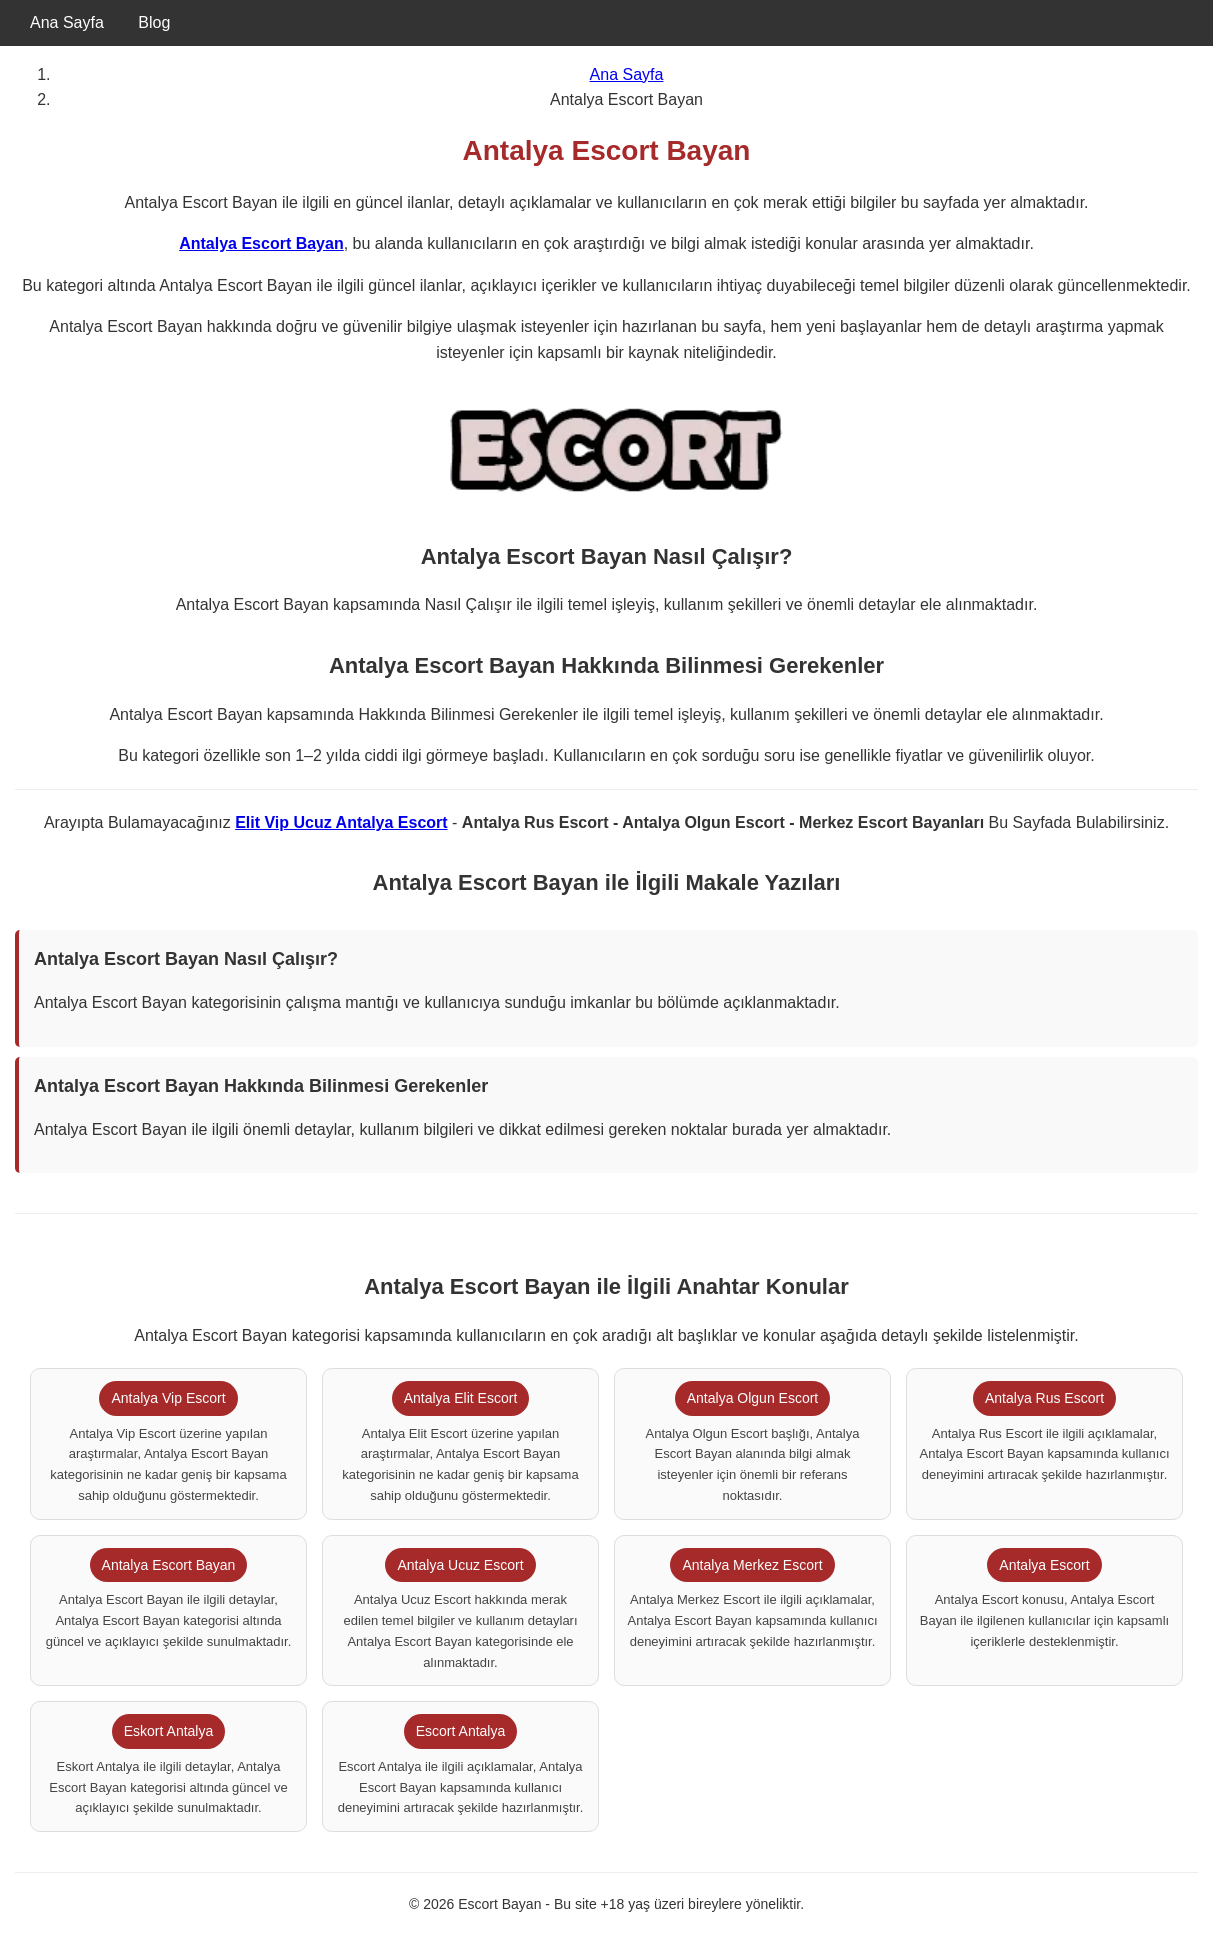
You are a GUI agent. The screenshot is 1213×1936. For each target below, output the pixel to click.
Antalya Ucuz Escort (460, 1565)
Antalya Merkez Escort (752, 1565)
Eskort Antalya (169, 1731)
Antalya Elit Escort (461, 1398)
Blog (154, 22)
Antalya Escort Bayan (261, 243)
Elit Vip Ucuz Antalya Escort (341, 822)
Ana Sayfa (67, 22)
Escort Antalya (461, 1731)
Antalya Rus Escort (1044, 1398)
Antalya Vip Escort (168, 1398)
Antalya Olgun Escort (753, 1398)
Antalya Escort (1044, 1565)
